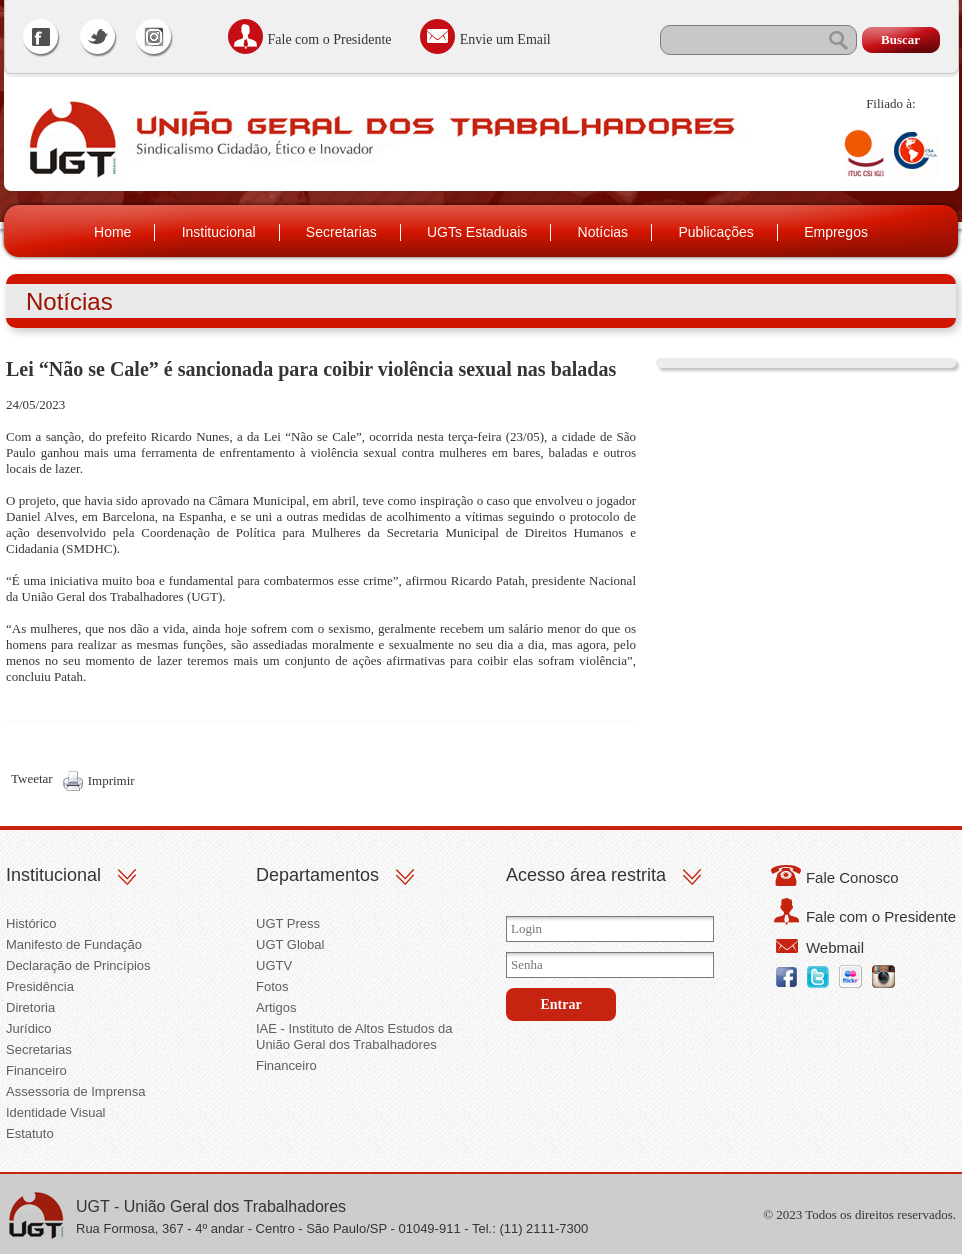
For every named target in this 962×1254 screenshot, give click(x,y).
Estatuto (30, 1133)
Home (112, 232)
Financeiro (36, 1070)
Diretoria (30, 1007)
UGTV (274, 965)
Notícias (603, 232)
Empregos (836, 232)
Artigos (276, 1007)
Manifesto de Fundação (74, 944)
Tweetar (32, 778)
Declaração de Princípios (78, 965)
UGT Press (288, 923)
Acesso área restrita (586, 875)
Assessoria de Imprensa (75, 1091)
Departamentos (317, 875)
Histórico (31, 923)
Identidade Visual (56, 1112)
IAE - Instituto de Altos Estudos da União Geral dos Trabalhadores (354, 1036)
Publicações (716, 232)
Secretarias (341, 232)
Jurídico (29, 1028)
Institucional (219, 232)
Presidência (40, 986)
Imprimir (111, 780)
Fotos (272, 986)
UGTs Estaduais (477, 232)
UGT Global (290, 944)
